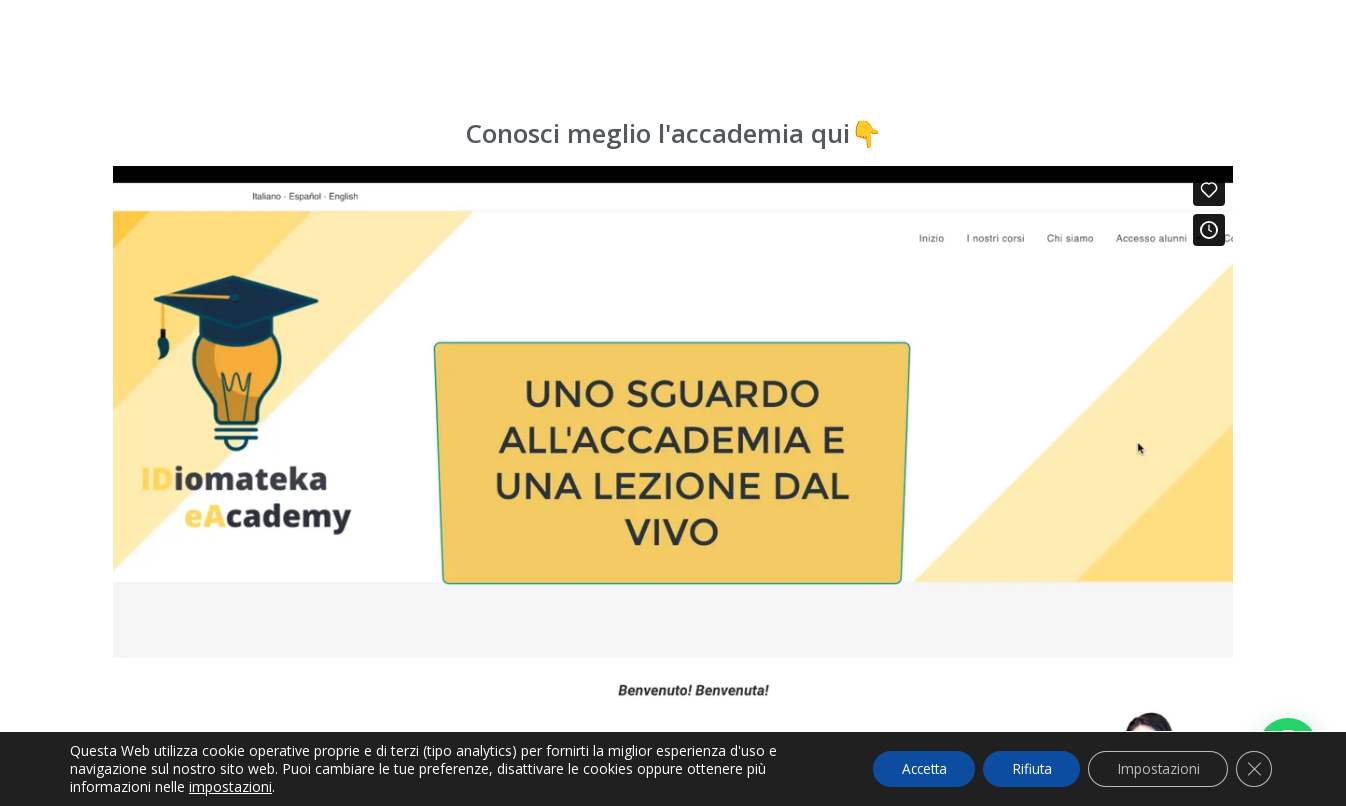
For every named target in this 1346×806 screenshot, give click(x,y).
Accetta (912, 768)
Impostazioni (1156, 768)
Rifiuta (1025, 768)
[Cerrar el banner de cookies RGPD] (1254, 769)
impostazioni (230, 787)
